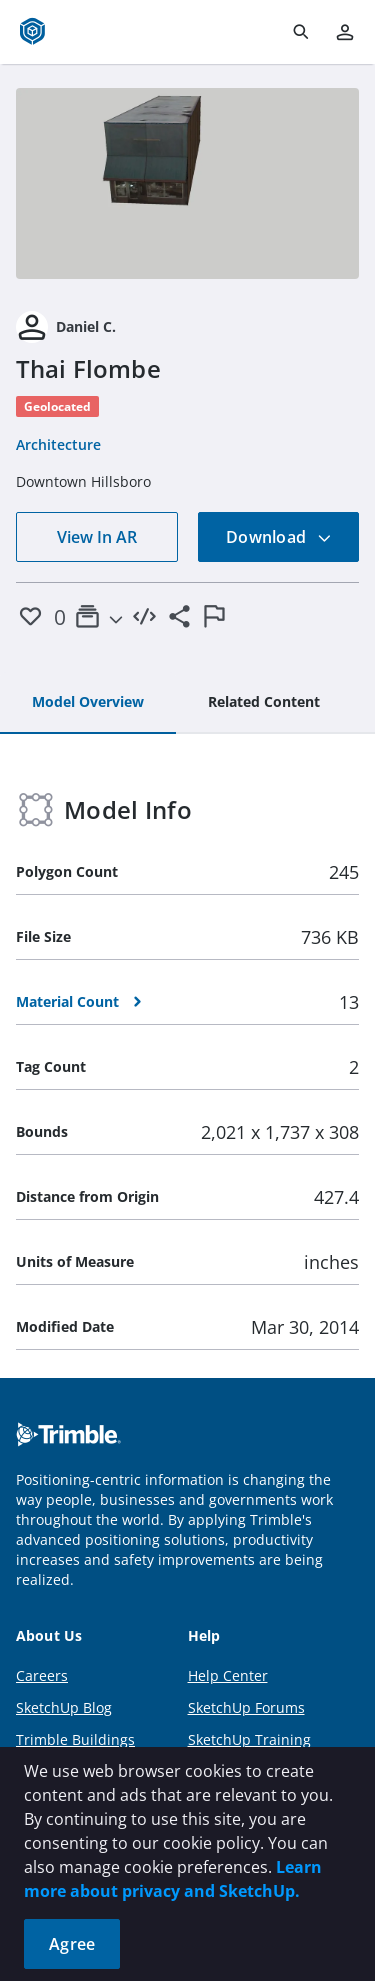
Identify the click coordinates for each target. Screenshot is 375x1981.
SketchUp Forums (246, 1707)
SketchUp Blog (64, 1707)
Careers (42, 1675)
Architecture (58, 444)
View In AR (97, 537)
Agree (72, 1944)
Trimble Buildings (75, 1739)
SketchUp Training (249, 1739)
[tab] (88, 703)
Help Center (228, 1675)
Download (279, 537)
